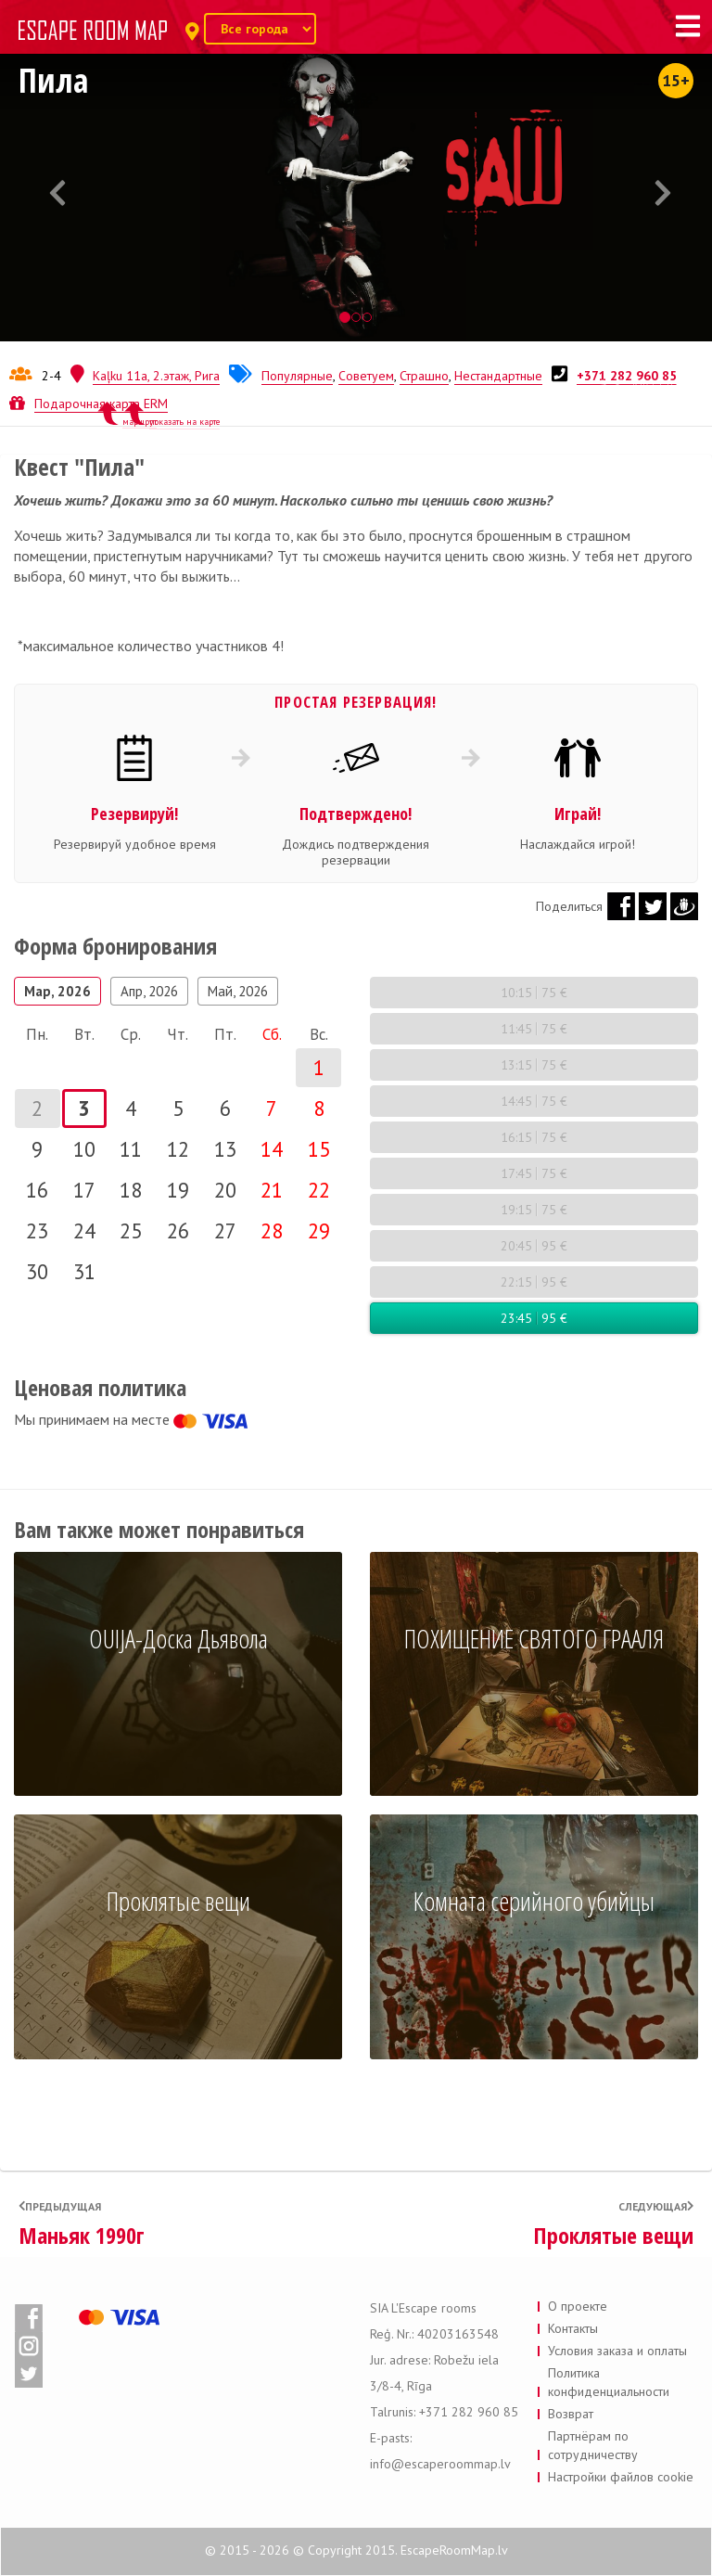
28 (272, 1230)
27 (225, 1230)
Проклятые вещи (613, 2236)
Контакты (573, 2328)
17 (84, 1189)
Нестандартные (498, 375)
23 (37, 1230)
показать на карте (184, 422)
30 (37, 1271)
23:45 (534, 1318)
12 (178, 1148)
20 (225, 1189)
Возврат (570, 2413)
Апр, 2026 (149, 991)
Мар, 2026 (57, 991)
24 (84, 1230)
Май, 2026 (238, 991)
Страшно (424, 375)
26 (178, 1230)
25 (131, 1230)
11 (131, 1148)
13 (225, 1148)
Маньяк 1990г (82, 2236)
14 (272, 1148)
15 (319, 1148)
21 (272, 1189)
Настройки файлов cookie (620, 2476)
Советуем (366, 375)
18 (131, 1189)
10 (84, 1148)
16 (37, 1189)
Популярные (297, 375)
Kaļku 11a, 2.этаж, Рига (156, 375)
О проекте (577, 2306)
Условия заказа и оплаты (617, 2350)
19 (178, 1189)
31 (84, 1271)
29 (319, 1230)
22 (319, 1189)
